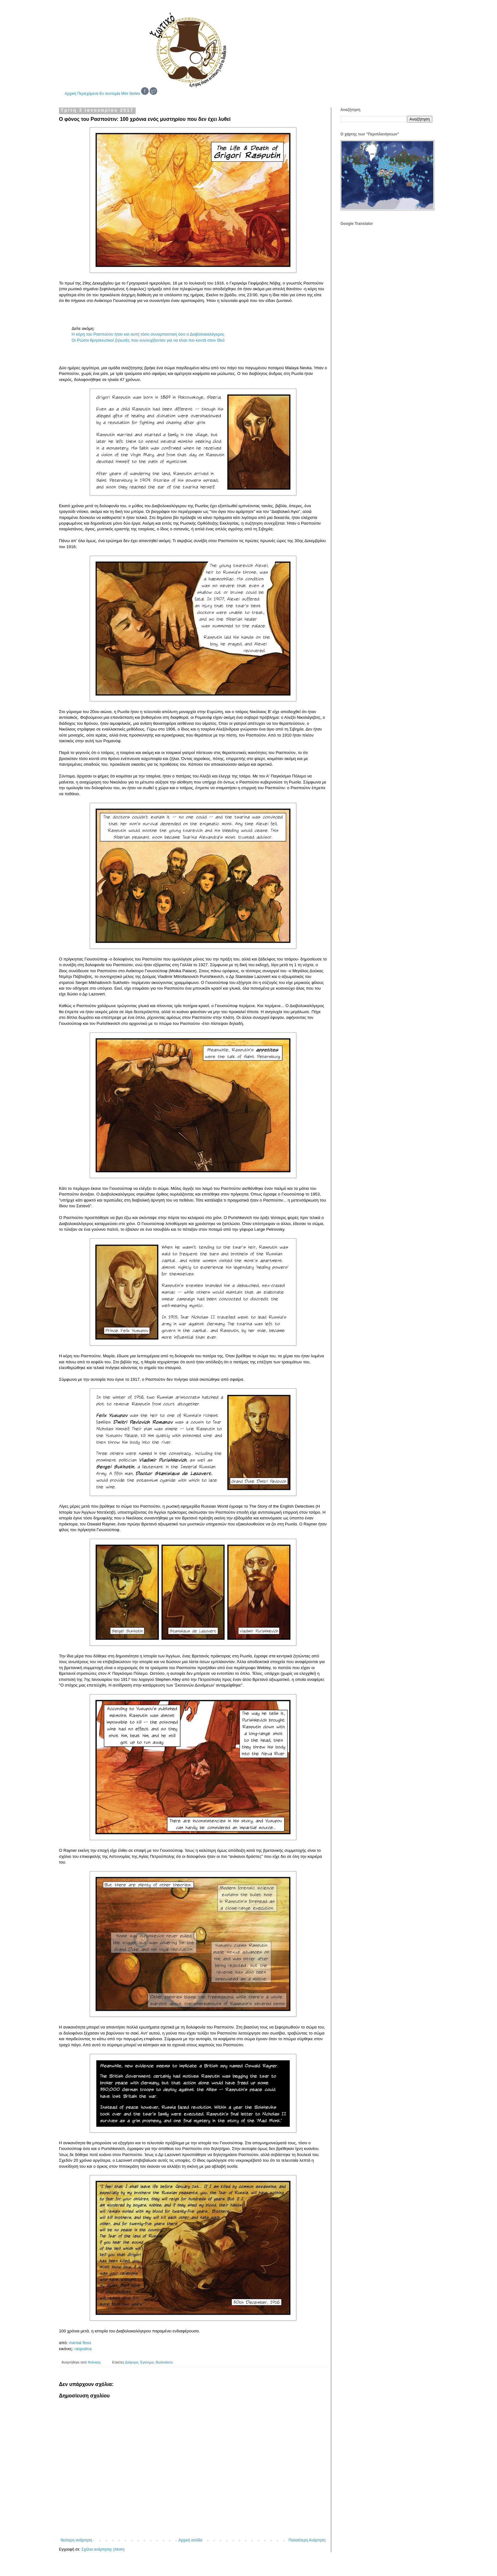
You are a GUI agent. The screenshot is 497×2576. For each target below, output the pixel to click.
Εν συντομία (110, 93)
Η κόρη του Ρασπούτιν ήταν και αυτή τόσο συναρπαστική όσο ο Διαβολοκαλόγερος (148, 334)
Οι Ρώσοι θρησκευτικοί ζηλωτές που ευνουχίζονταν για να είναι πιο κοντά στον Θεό (148, 340)
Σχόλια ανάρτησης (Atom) (103, 2549)
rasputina (83, 2348)
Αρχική (70, 93)
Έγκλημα (147, 2362)
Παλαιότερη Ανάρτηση (307, 2540)
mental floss (80, 2342)
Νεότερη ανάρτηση (76, 2540)
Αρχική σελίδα (190, 2540)
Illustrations (164, 2362)
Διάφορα (131, 2362)
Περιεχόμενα (88, 93)
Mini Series (130, 93)
